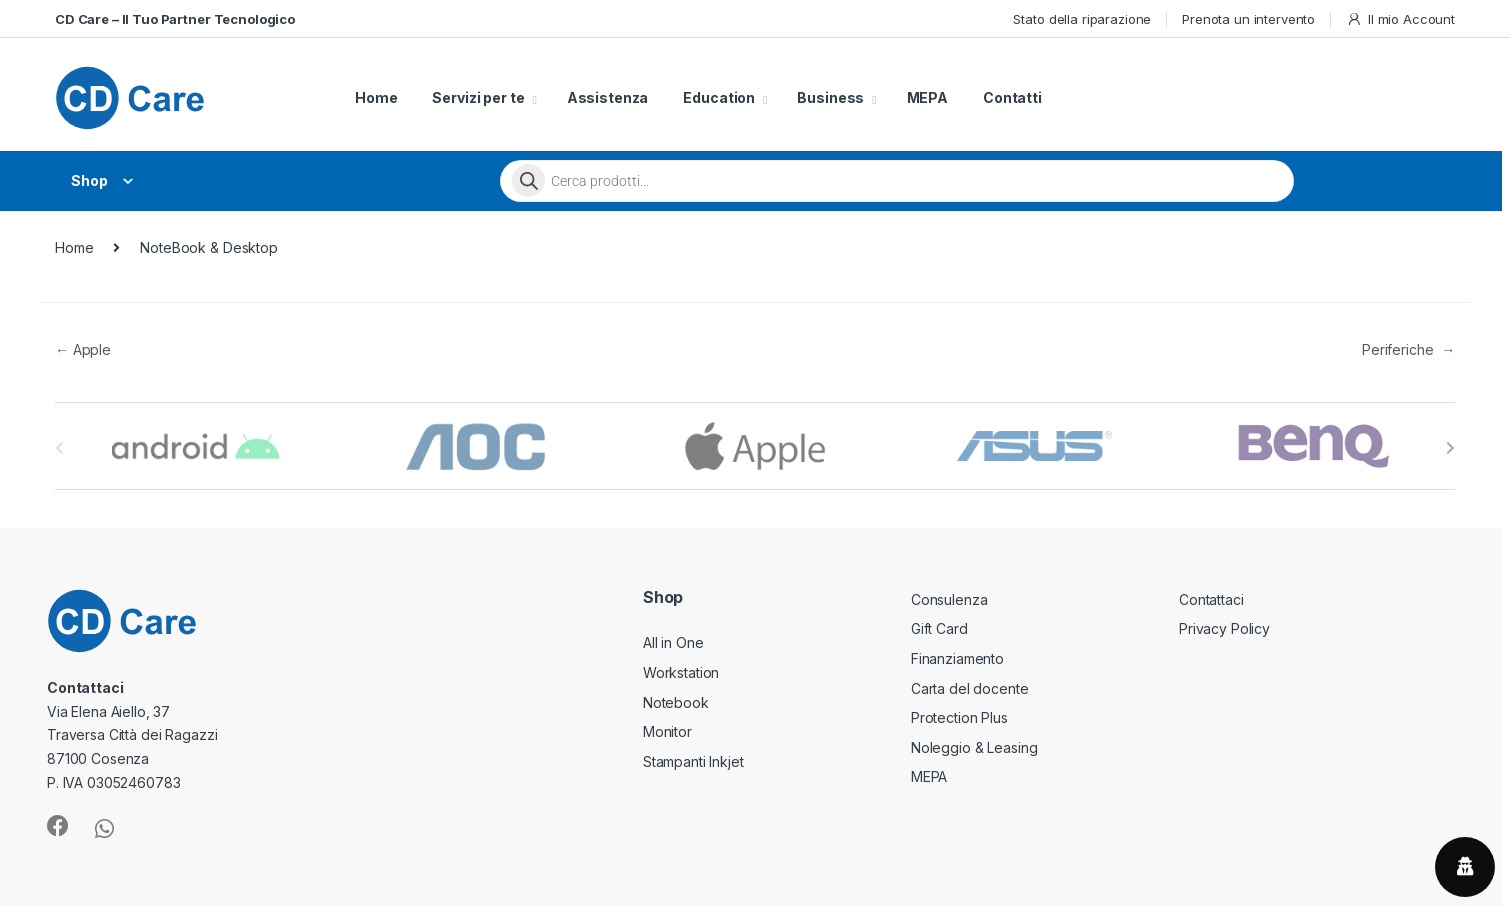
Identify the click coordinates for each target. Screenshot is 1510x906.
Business (830, 97)
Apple (83, 349)
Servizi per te (478, 97)
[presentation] (1450, 448)
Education (719, 97)
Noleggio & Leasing (974, 747)
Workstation (681, 672)
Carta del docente (970, 688)
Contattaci (1211, 599)
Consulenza (949, 599)
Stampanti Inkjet (693, 761)
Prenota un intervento (1248, 19)
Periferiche (1408, 349)
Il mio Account (1400, 19)
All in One (673, 642)
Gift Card (939, 628)
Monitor (667, 731)
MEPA (927, 97)
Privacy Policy (1224, 628)
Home (376, 97)
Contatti (1012, 97)
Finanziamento (957, 658)
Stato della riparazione (1082, 19)
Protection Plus (959, 717)
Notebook (676, 702)
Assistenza (608, 97)
